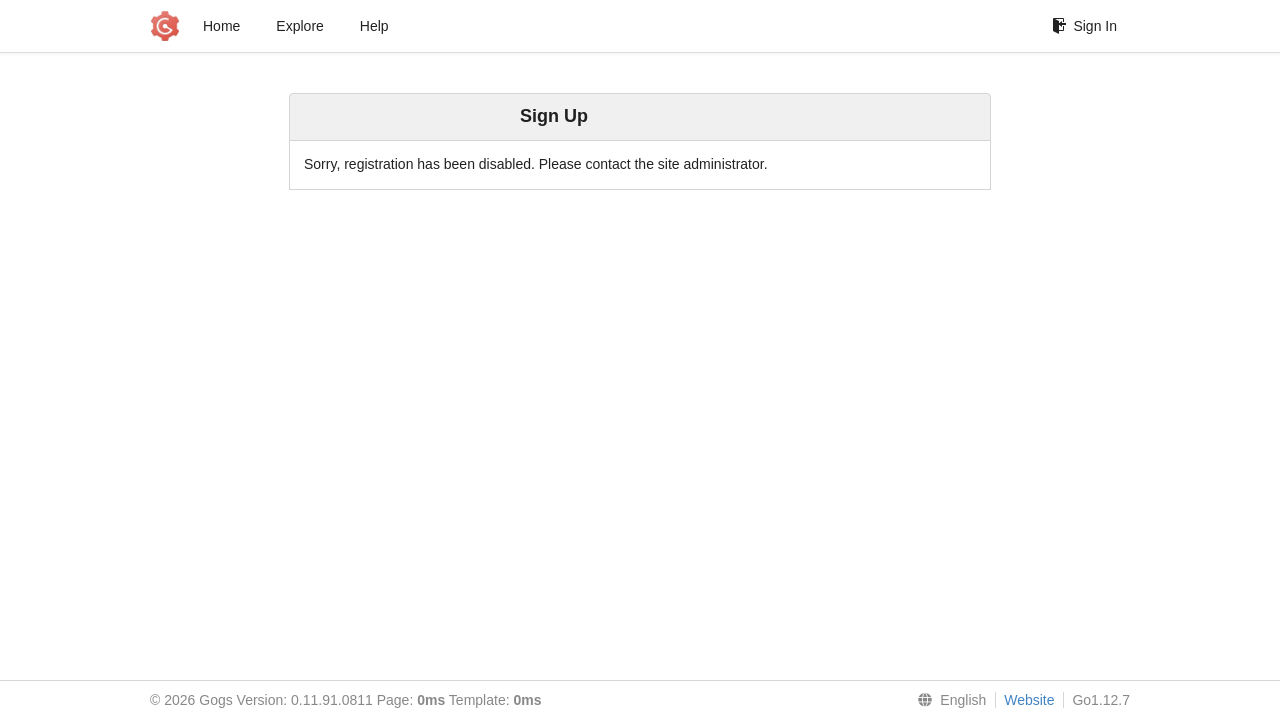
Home (221, 26)
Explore (299, 26)
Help (374, 26)
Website (1029, 700)
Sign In (1084, 26)
